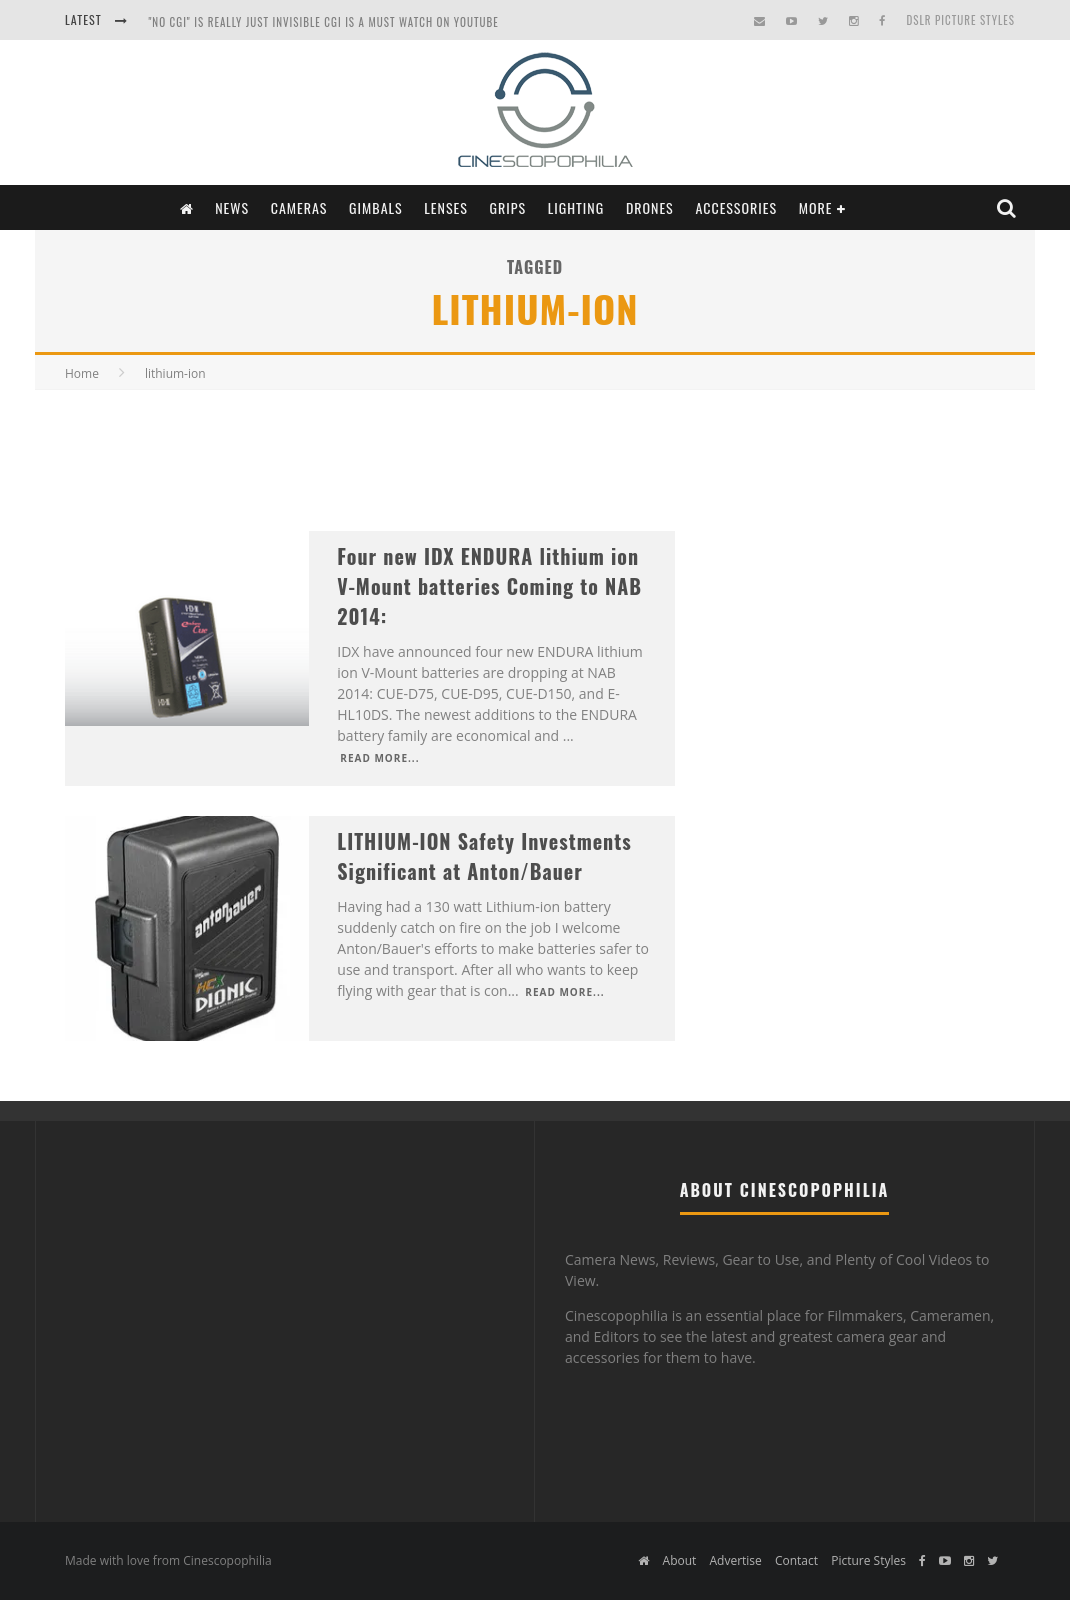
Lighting (576, 207)
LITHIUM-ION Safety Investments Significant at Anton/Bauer (484, 856)
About (680, 1560)
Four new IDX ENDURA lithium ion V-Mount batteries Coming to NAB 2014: (489, 586)
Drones (650, 207)
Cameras (299, 207)
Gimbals (376, 207)
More (816, 207)
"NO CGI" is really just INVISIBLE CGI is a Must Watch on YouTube (323, 22)
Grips (508, 207)
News (232, 207)
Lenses (446, 207)
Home (82, 373)
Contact (796, 1560)
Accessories (736, 207)
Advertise (735, 1560)
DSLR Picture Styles (960, 20)
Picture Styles (868, 1560)
